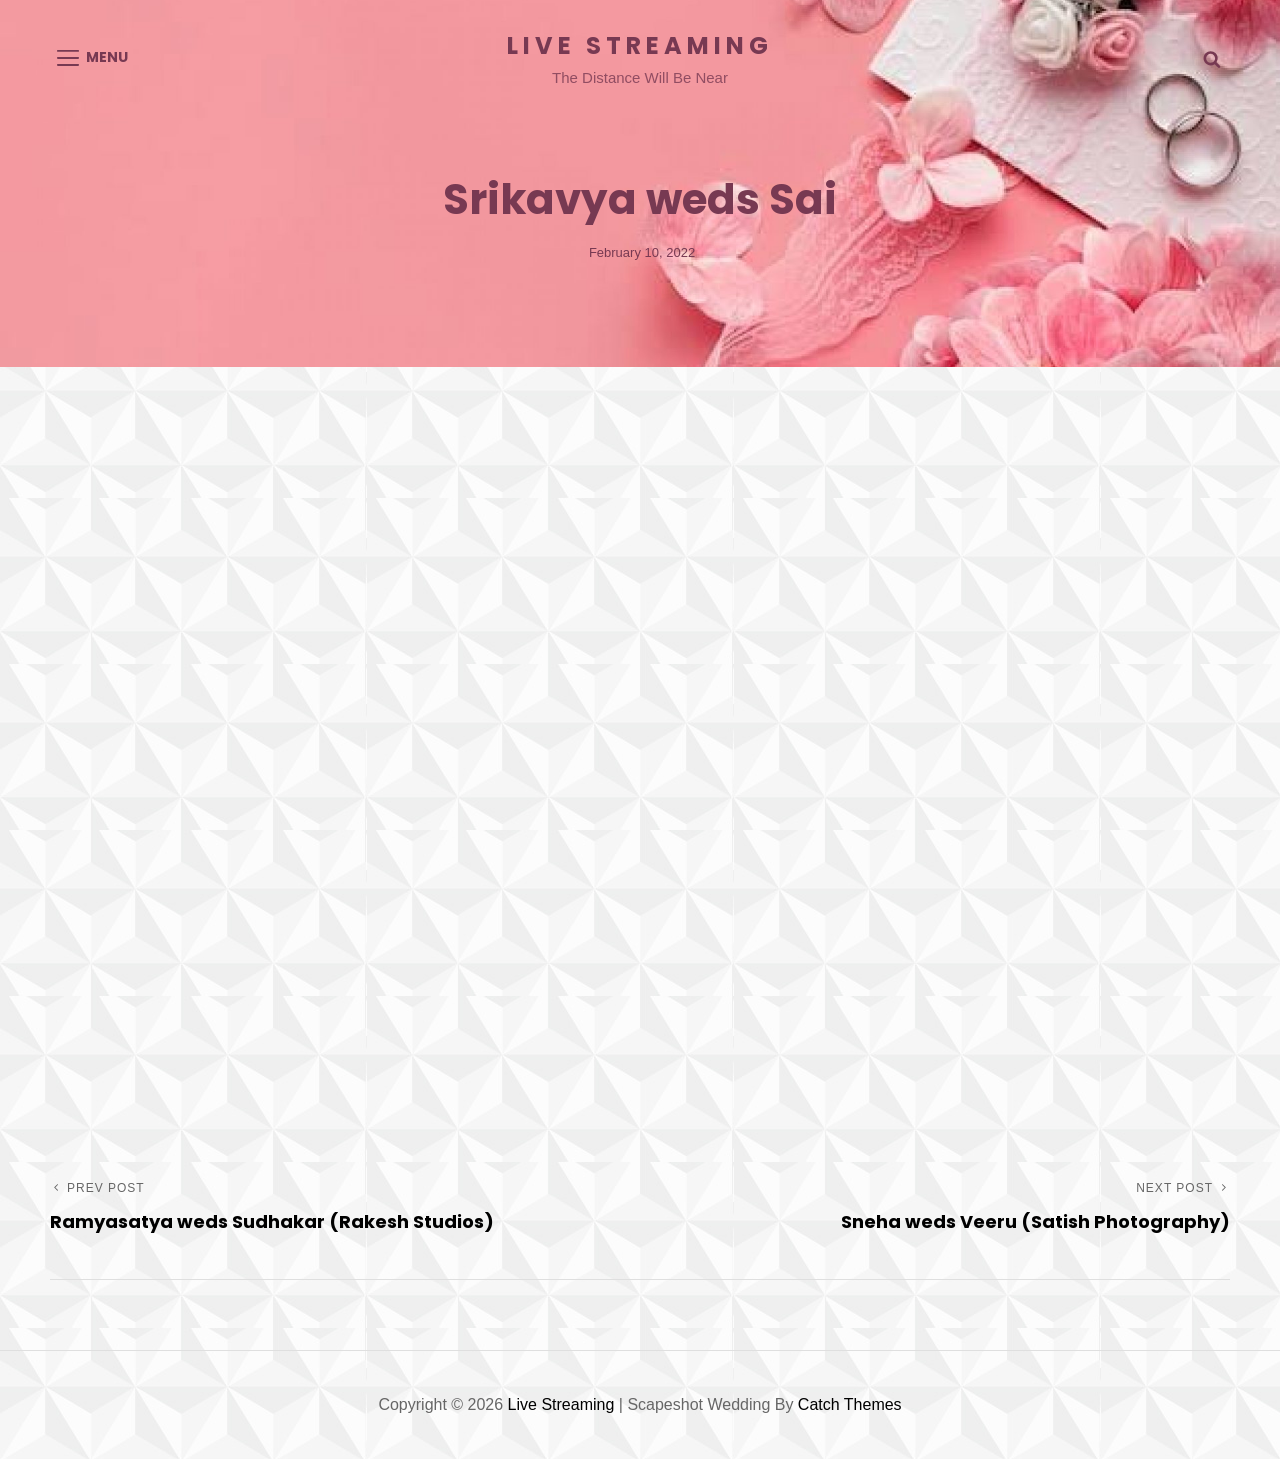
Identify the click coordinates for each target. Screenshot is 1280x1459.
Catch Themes (850, 1404)
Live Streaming (640, 45)
